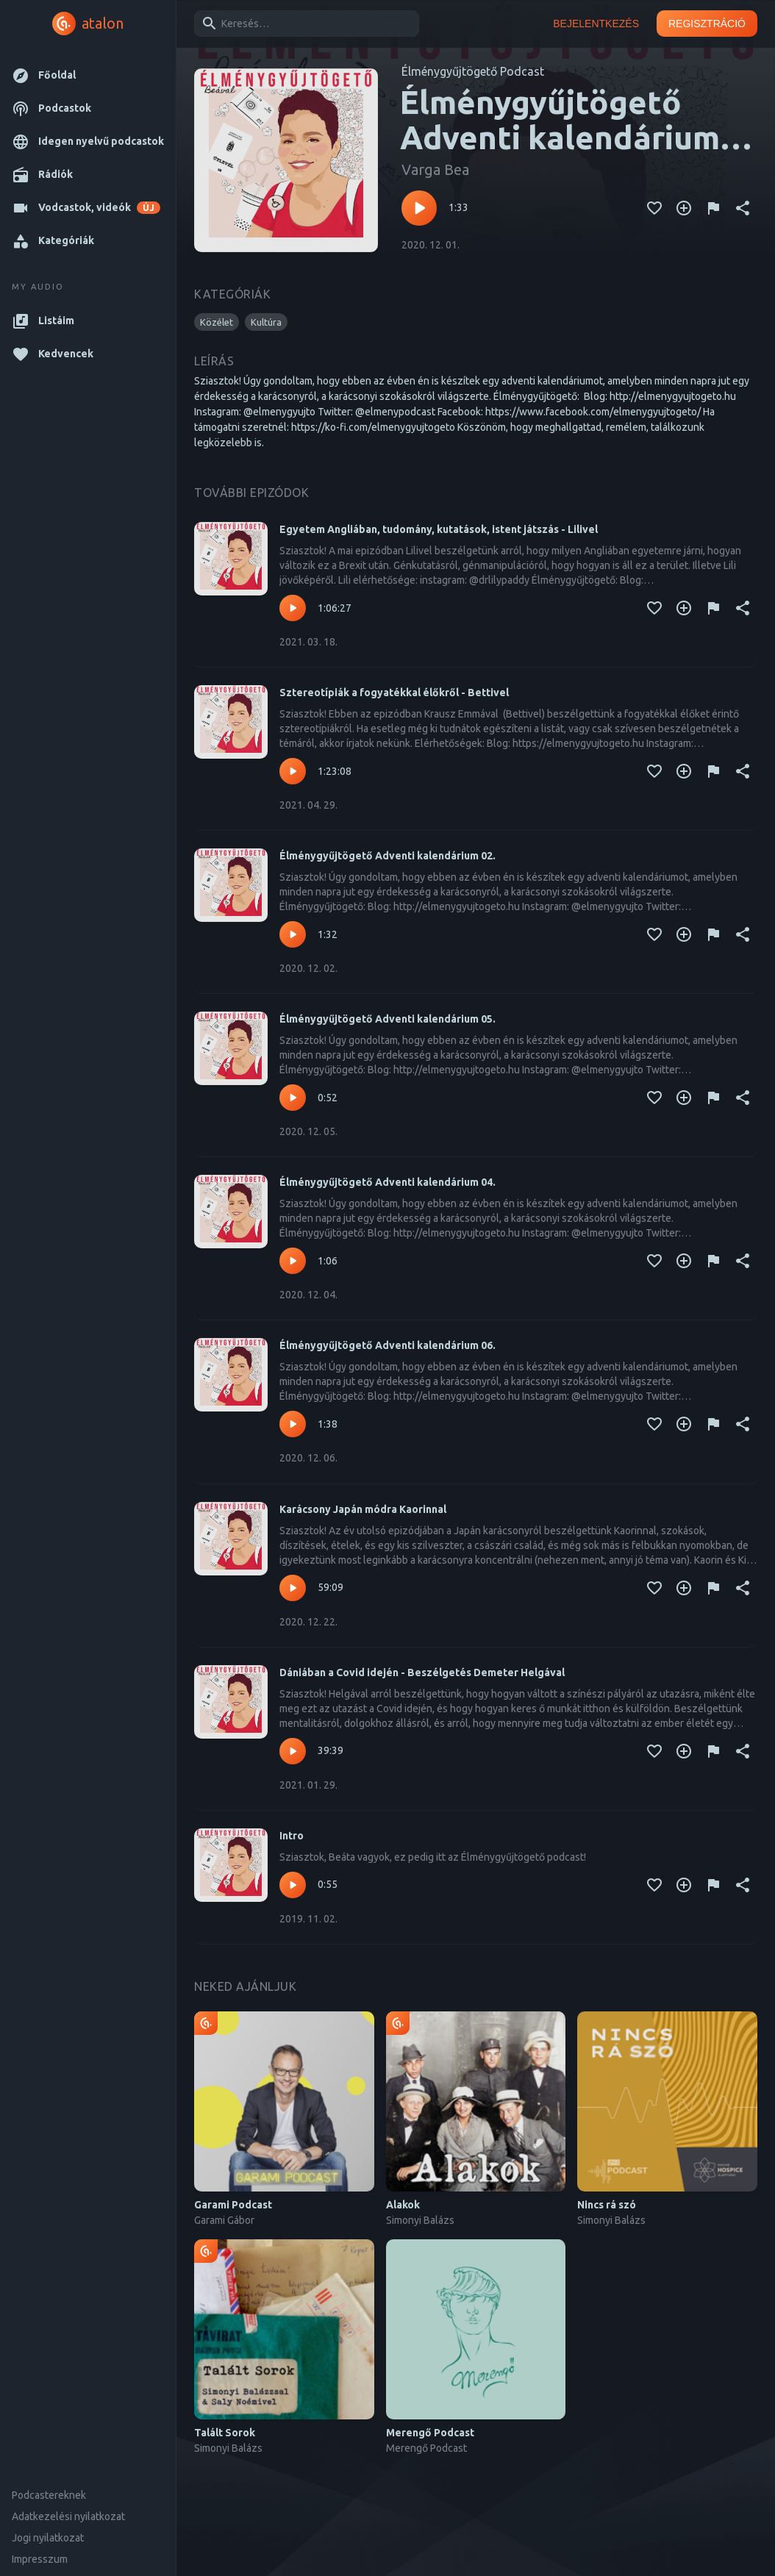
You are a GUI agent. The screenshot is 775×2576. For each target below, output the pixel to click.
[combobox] (304, 23)
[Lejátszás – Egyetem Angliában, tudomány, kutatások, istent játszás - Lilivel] (292, 608)
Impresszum (40, 2559)
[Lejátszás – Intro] (292, 1885)
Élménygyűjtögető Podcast (472, 71)
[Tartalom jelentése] (713, 208)
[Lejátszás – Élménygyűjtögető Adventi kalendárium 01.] (419, 208)
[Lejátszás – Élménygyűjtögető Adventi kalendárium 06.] (292, 1424)
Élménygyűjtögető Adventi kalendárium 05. (387, 1019)
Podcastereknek (49, 2495)
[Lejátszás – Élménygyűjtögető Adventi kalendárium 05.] (292, 1097)
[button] (88, 75)
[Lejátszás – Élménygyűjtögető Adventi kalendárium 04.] (292, 1261)
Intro (291, 1836)
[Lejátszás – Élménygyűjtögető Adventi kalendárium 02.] (292, 934)
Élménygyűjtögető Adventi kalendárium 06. (387, 1345)
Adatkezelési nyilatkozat (68, 2516)
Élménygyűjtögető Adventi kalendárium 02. (387, 856)
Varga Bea (435, 169)
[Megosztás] (742, 208)
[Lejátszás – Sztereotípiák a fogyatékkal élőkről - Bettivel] (292, 771)
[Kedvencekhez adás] (654, 208)
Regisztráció (707, 23)
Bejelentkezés (596, 23)
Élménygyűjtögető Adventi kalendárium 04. (387, 1182)
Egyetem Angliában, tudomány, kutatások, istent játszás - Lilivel (438, 529)
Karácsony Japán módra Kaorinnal (362, 1509)
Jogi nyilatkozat (48, 2538)
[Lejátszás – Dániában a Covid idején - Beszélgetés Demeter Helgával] (292, 1751)
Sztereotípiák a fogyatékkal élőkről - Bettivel (394, 692)
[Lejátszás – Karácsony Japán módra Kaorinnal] (292, 1588)
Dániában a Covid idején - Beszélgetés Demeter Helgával (422, 1672)
